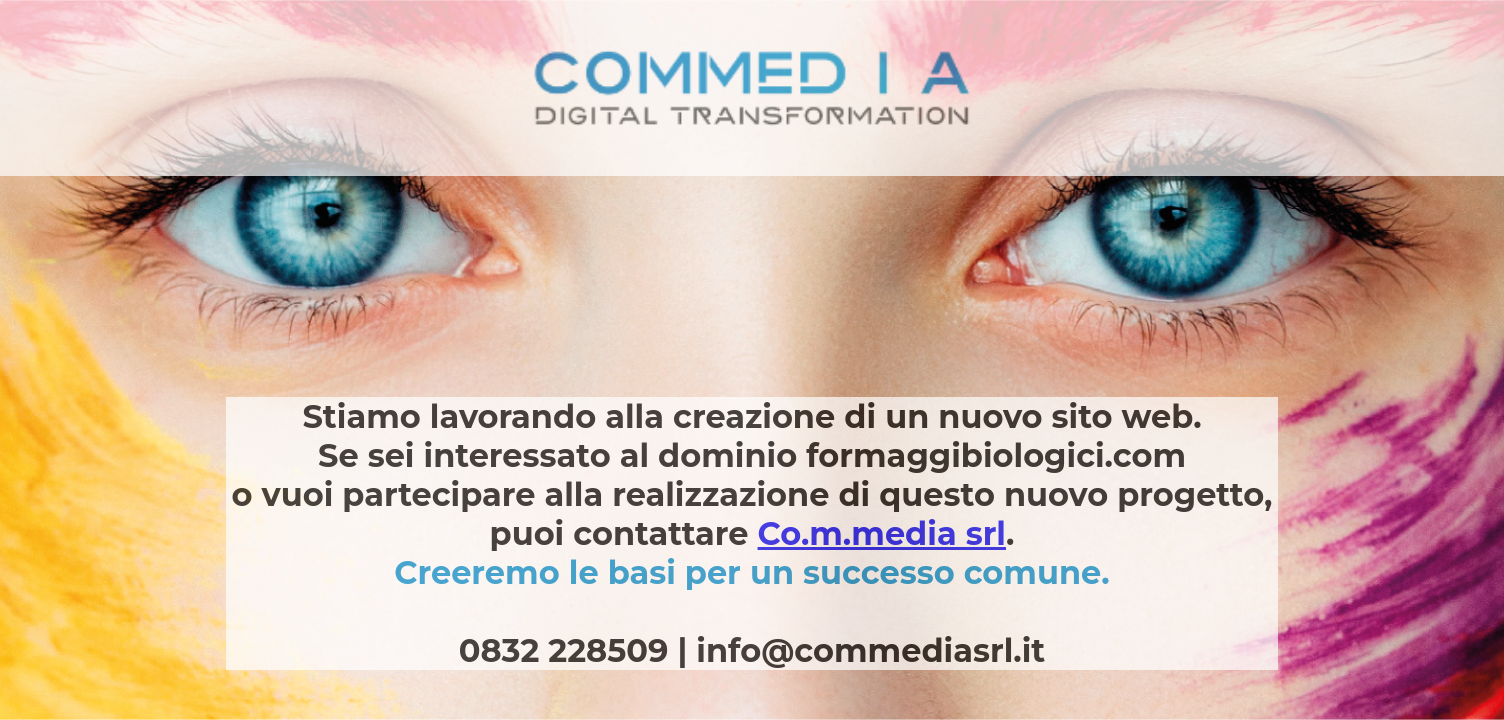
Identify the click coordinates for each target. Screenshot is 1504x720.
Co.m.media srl (882, 533)
